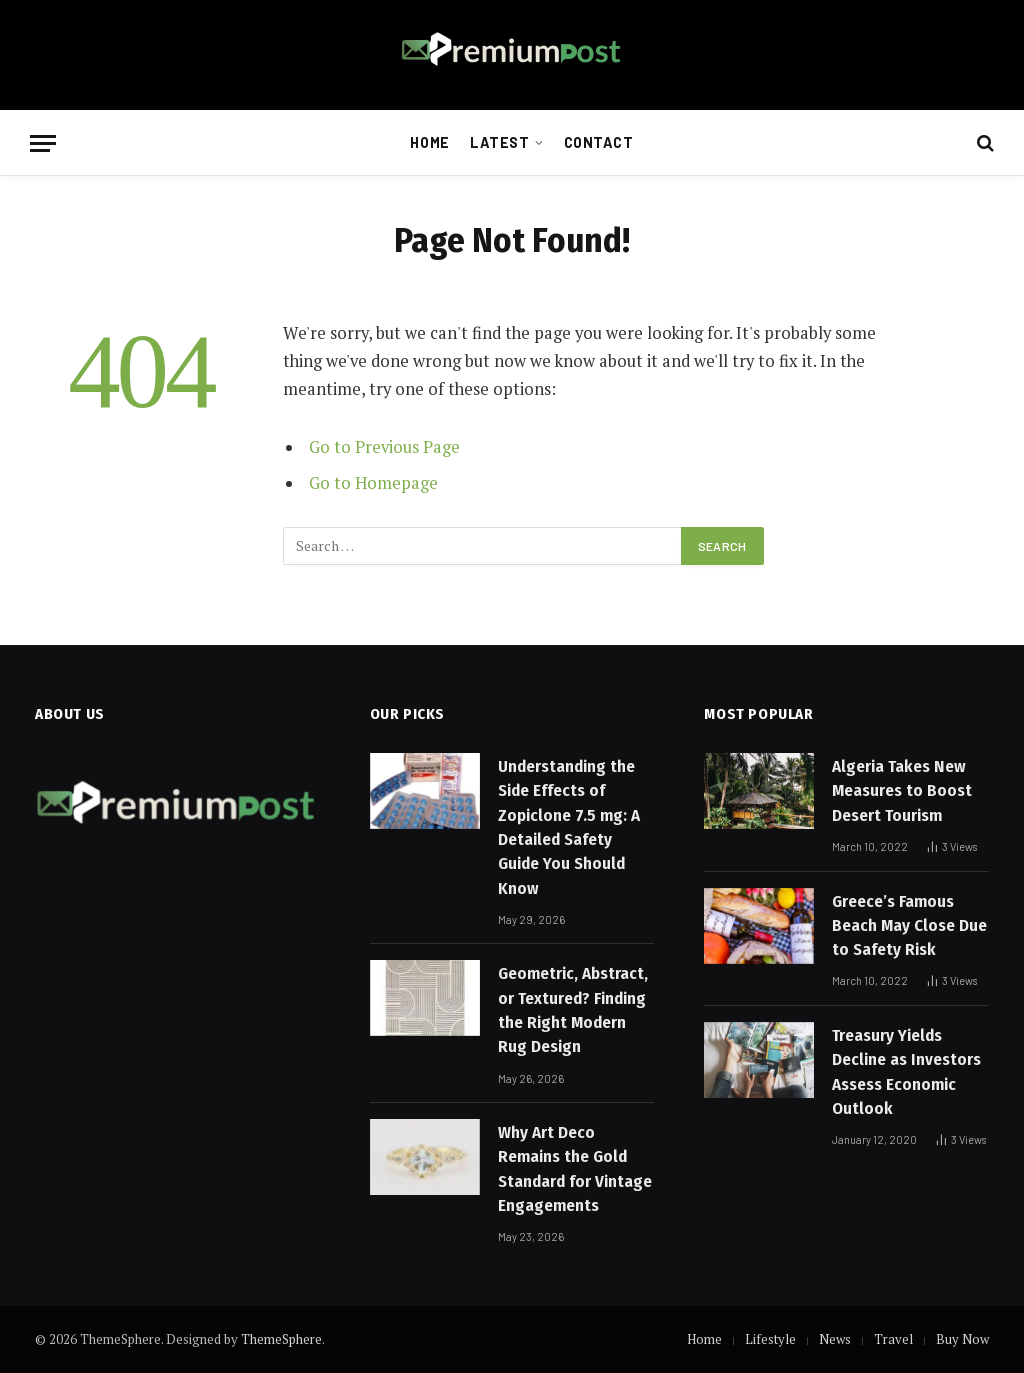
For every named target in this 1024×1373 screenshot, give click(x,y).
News (835, 1339)
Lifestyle (770, 1339)
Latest (499, 142)
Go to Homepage (373, 483)
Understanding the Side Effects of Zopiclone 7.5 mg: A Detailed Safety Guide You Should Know (569, 827)
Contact (599, 142)
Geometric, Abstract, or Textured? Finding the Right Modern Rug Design (573, 1010)
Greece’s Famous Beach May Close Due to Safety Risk (909, 926)
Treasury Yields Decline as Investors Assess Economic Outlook (906, 1072)
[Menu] (43, 143)
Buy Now (962, 1339)
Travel (893, 1339)
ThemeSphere (281, 1339)
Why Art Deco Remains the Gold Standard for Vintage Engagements (575, 1169)
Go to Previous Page (384, 447)
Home (429, 142)
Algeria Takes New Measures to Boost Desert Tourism (902, 791)
